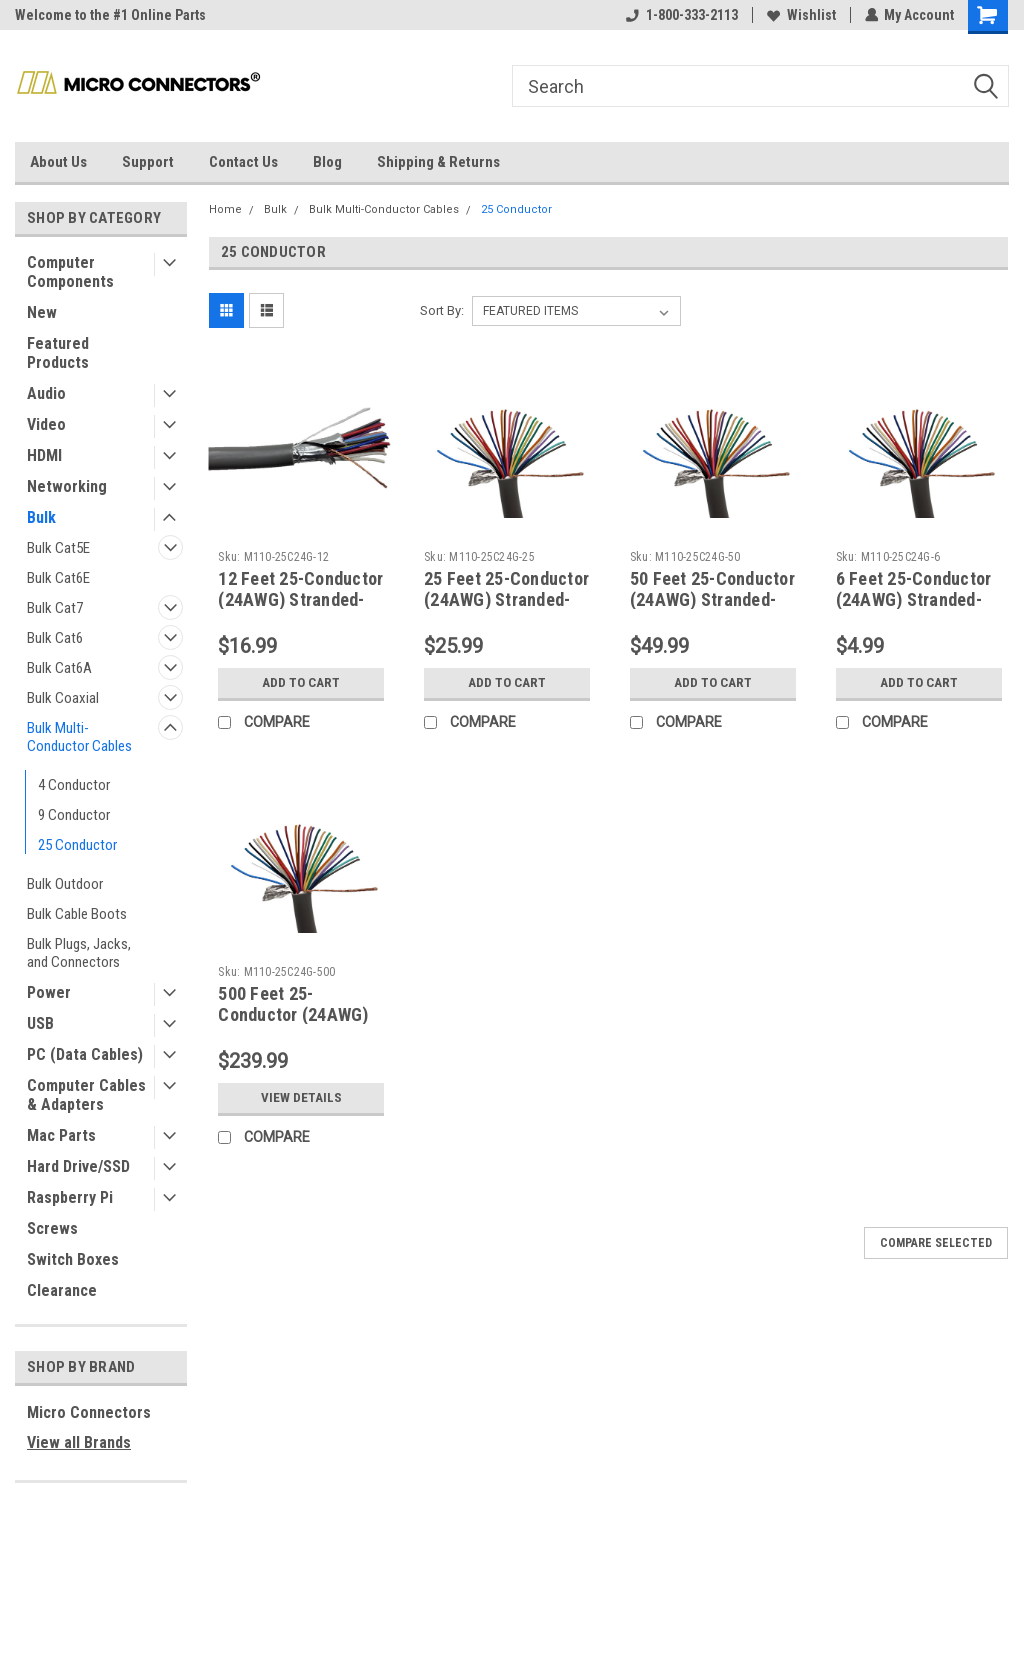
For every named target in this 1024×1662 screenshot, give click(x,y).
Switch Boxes (73, 1259)
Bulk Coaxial (63, 698)
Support (148, 162)
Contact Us (243, 162)
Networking (67, 486)
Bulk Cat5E (58, 548)
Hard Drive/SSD (78, 1166)
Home (225, 209)
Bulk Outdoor (65, 884)
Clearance (62, 1290)
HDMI (44, 455)
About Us (58, 162)
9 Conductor (74, 815)
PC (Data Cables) (85, 1054)
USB (40, 1023)
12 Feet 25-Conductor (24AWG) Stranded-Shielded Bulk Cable (300, 599)
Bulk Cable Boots (77, 914)
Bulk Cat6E (58, 578)
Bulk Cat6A (59, 668)
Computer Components (70, 272)
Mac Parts (61, 1135)
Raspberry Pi (70, 1197)
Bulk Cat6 (55, 638)
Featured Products (58, 353)
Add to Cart (301, 683)
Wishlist (800, 15)
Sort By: (442, 310)
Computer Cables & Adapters (86, 1095)
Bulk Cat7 (55, 608)
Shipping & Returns (438, 162)
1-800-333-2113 (681, 15)
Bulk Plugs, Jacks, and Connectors (79, 953)
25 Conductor (77, 845)
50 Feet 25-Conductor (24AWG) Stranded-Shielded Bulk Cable (712, 599)
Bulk (41, 517)
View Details (301, 1098)
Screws (52, 1228)
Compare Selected (936, 1243)
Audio (46, 393)
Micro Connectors (89, 1412)
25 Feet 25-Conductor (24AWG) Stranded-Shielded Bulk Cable (506, 599)
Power (49, 992)
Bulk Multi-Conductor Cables (79, 737)
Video (46, 424)
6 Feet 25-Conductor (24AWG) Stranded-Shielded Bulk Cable (914, 599)
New (42, 312)
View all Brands (79, 1442)
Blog (327, 162)
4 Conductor (74, 785)
